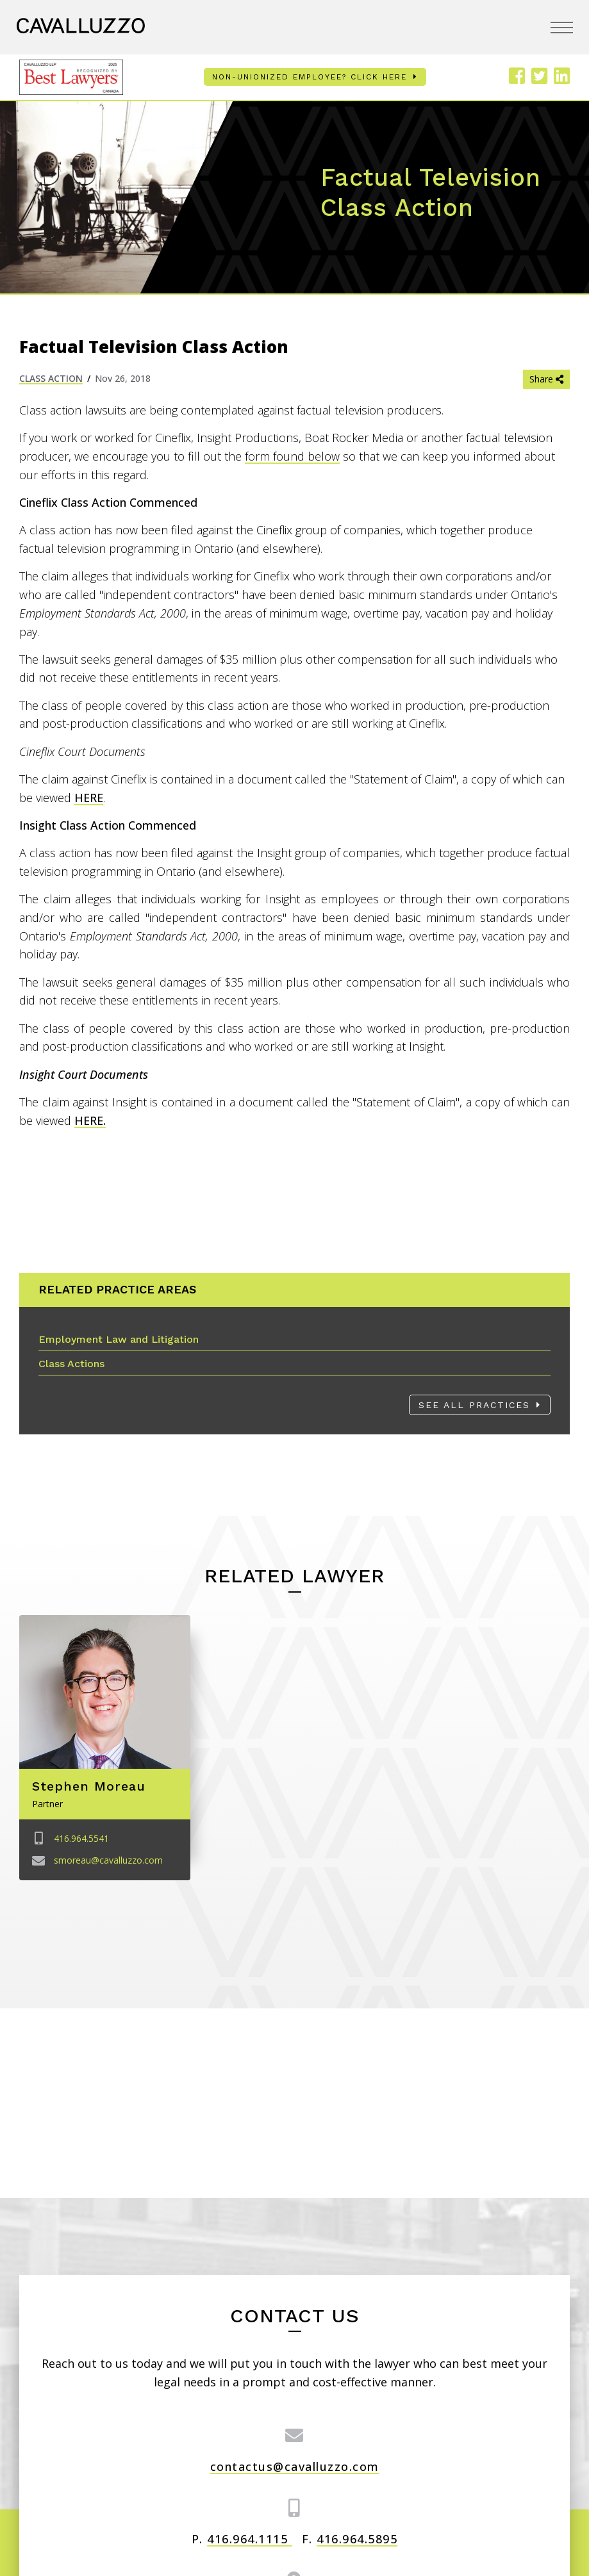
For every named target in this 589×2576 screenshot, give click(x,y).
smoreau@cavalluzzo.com (108, 1860)
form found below (292, 456)
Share (546, 379)
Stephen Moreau (88, 1786)
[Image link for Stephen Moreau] (104, 1692)
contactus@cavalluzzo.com (294, 2466)
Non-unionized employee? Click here (309, 76)
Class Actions (71, 1364)
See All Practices (474, 1405)
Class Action (51, 378)
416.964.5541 (81, 1838)
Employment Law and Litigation (118, 1339)
